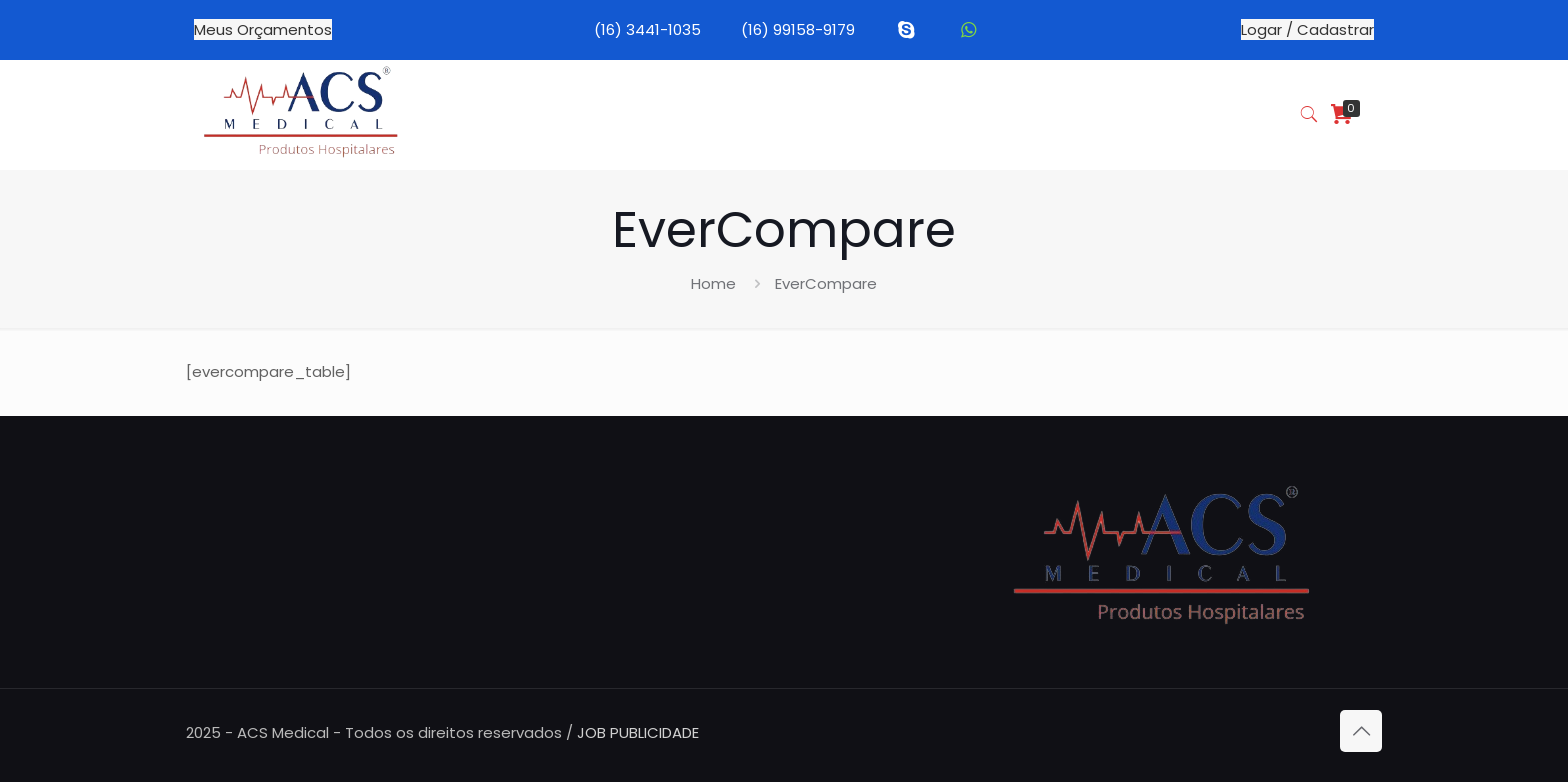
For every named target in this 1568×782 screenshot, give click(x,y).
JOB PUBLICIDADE (638, 732)
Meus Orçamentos (263, 29)
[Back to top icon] (1361, 731)
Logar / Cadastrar (1307, 29)
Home (713, 283)
